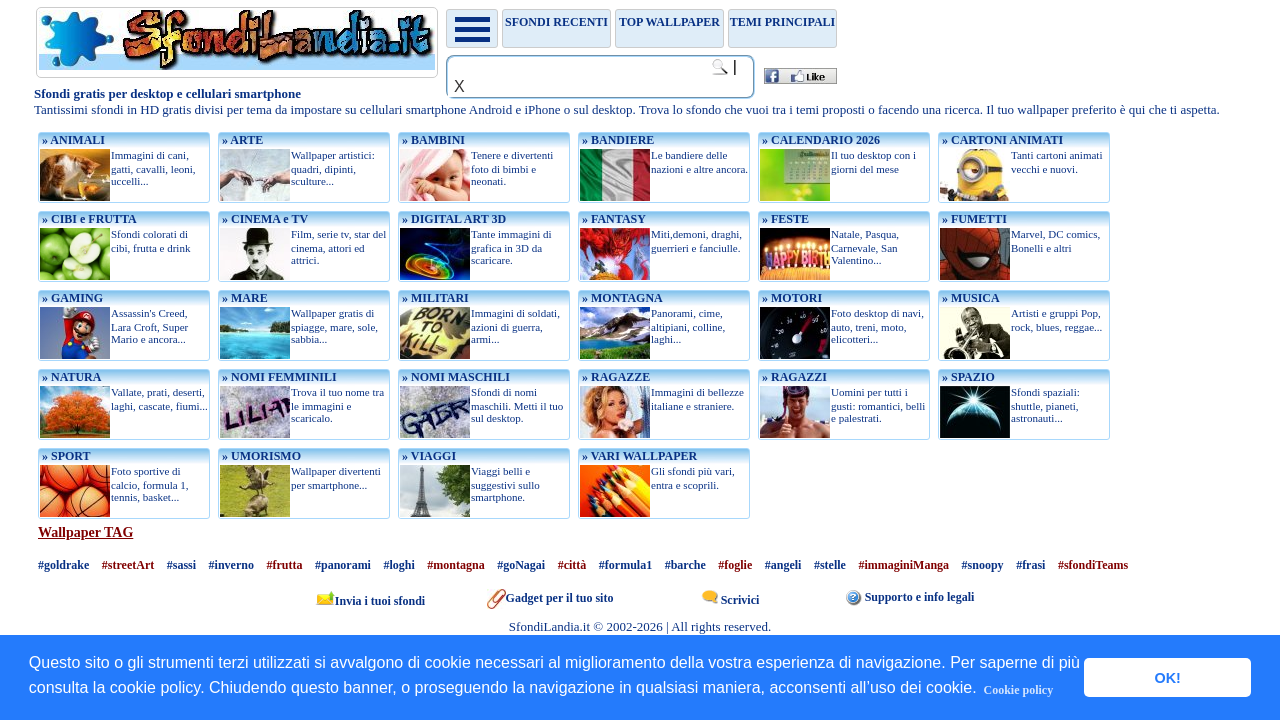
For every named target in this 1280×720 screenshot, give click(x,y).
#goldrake (63, 565)
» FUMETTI (973, 219)
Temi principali (782, 22)
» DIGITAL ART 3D (452, 219)
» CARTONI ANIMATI (1001, 140)
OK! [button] (1167, 678)
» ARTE (241, 140)
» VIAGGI (427, 456)
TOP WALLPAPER (669, 22)
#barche (685, 565)
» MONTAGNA (621, 298)
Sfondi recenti (556, 22)
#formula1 (625, 565)
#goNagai (521, 565)
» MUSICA (969, 298)
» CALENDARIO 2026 (819, 140)
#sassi (181, 565)
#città (572, 565)
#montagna (455, 565)
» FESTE (784, 219)
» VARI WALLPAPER (638, 456)
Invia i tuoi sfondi (370, 601)
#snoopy (983, 565)
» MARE (243, 298)
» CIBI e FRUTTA (88, 219)
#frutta (284, 565)
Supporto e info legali (910, 597)
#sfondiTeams (1093, 565)
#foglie (735, 565)
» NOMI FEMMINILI (278, 377)
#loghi (398, 565)
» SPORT (65, 456)
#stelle (830, 565)
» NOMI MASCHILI (454, 377)
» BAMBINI (432, 140)
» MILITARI (434, 298)
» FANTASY (612, 219)
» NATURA (70, 377)
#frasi (1030, 565)
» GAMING (71, 298)
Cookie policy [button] (1019, 690)
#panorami (343, 565)
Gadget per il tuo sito (550, 598)
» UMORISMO (260, 456)
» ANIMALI (72, 140)
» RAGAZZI (793, 377)
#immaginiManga (903, 565)
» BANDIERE (616, 140)
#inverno (231, 565)
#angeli (783, 565)
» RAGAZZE (614, 377)
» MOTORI (790, 298)
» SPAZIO (967, 377)
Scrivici (730, 600)
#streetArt (128, 565)
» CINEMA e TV (263, 219)
